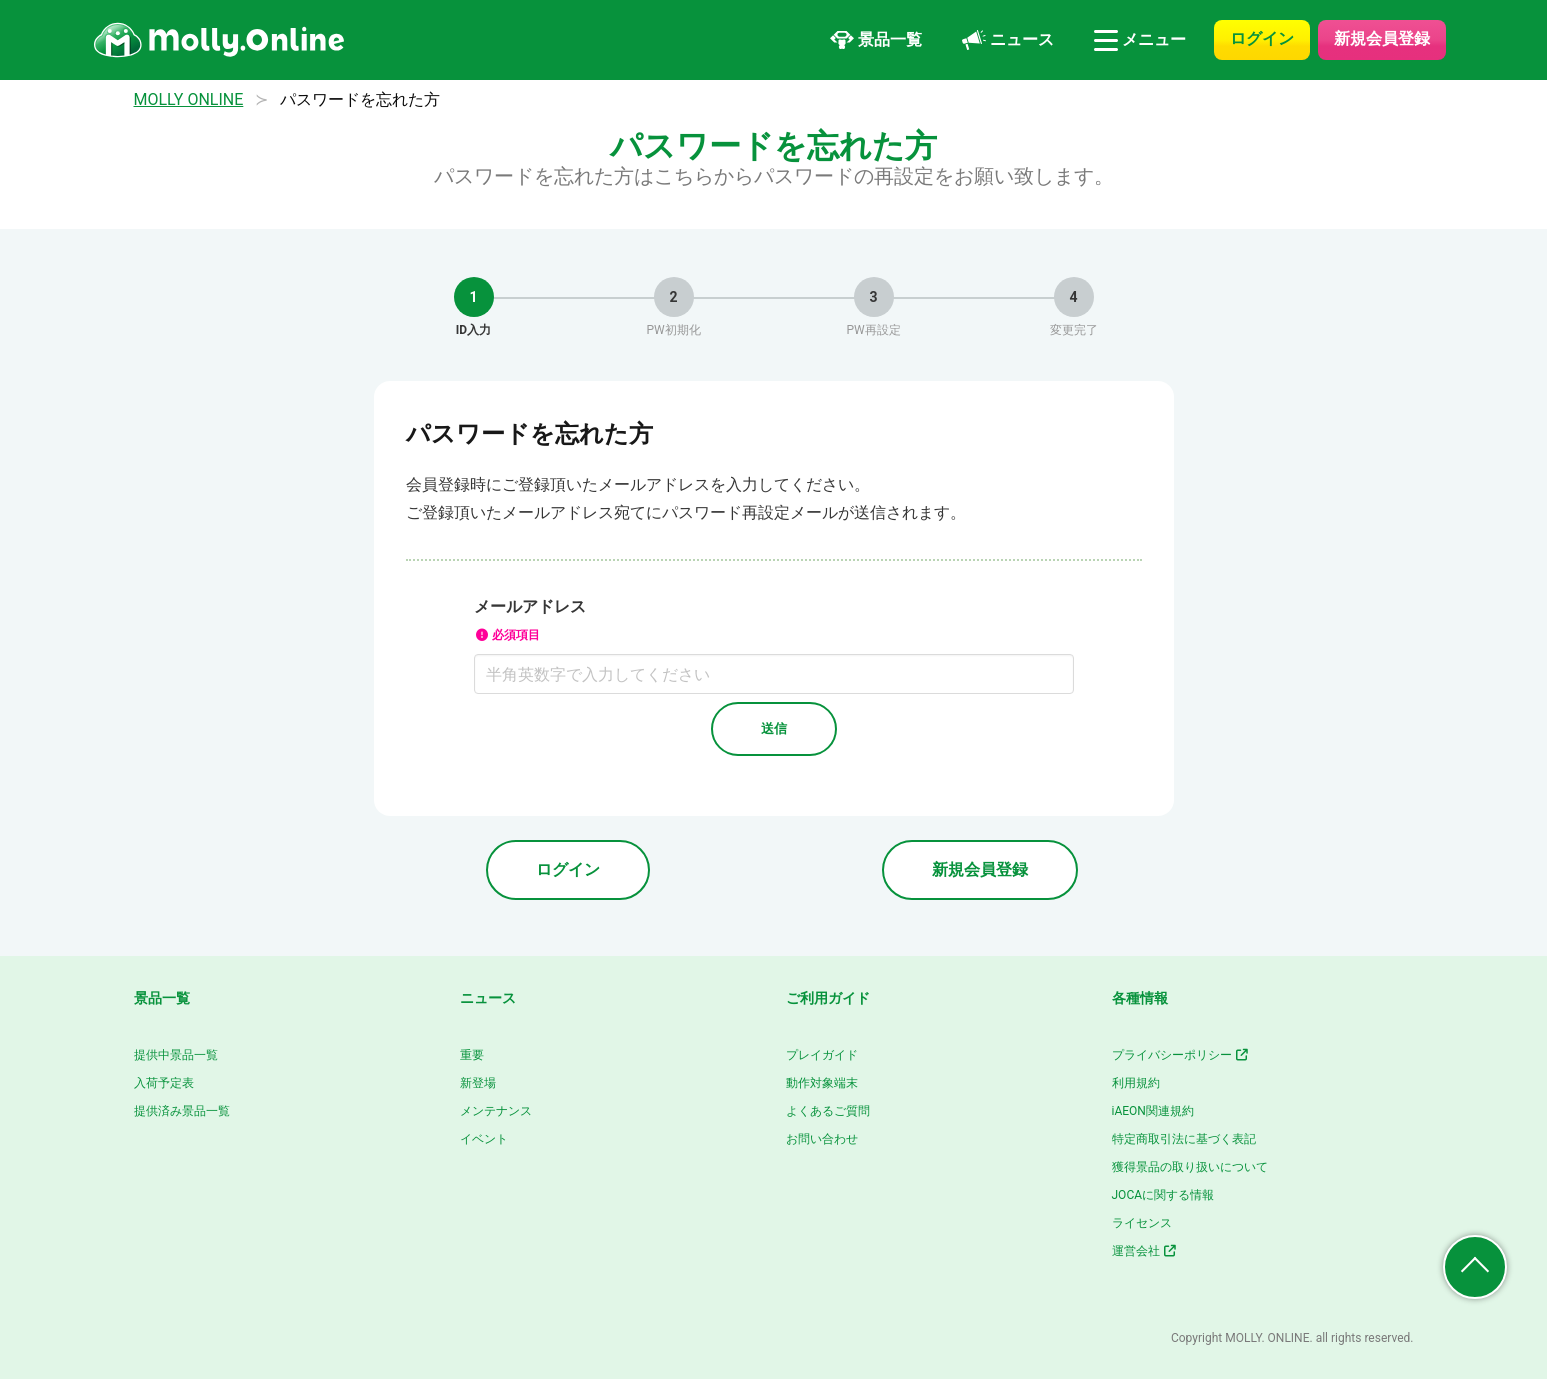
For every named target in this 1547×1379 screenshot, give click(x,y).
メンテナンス (496, 1111)
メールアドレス (774, 621)
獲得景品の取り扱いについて (1190, 1167)
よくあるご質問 (828, 1111)
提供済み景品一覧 (182, 1111)
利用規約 (1136, 1083)
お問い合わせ (822, 1139)
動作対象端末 (822, 1083)
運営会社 (1145, 1251)
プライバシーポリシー (1181, 1055)
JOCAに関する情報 (1163, 1195)
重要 (472, 1055)
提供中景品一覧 (176, 1055)
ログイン (1262, 38)
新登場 (478, 1083)
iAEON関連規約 (1153, 1111)
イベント (484, 1139)
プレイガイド (822, 1055)
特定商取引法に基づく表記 (1184, 1139)
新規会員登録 (1382, 38)
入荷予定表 (164, 1083)
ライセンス (1142, 1223)
